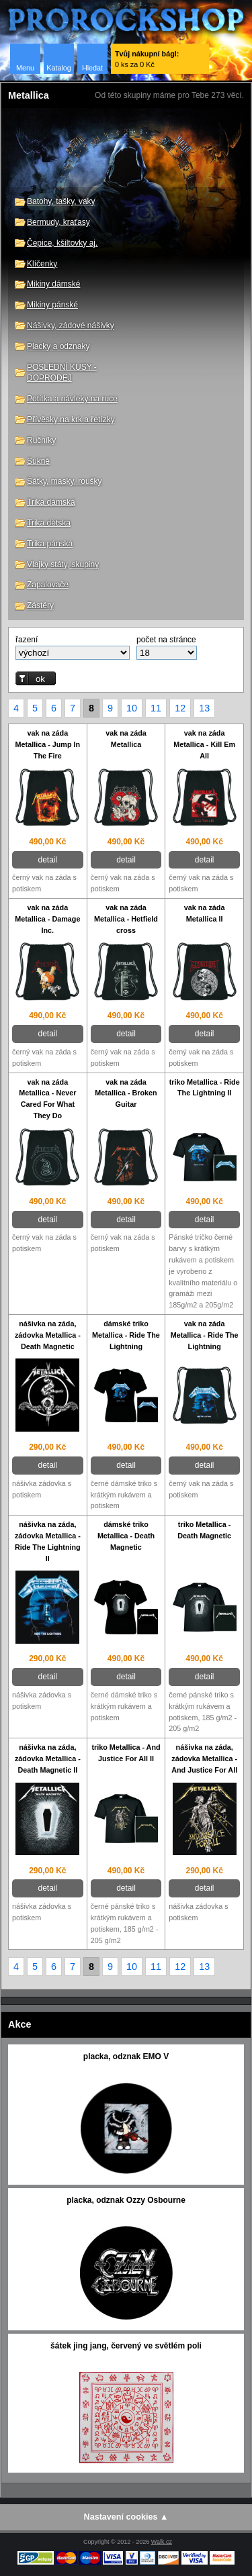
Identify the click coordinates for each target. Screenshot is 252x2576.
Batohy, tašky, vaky (61, 201)
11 (156, 708)
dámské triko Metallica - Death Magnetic (126, 1535)
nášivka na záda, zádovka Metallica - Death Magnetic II (48, 1758)
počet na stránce (166, 639)
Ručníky (41, 440)
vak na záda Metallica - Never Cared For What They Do (47, 1099)
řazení (26, 639)
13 (204, 708)
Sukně (38, 461)
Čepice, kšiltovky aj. (62, 243)
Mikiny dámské (53, 284)
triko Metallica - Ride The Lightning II (204, 1087)
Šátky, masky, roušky (64, 481)
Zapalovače (48, 584)
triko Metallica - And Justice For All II (125, 1753)
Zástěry (40, 605)
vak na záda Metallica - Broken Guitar (126, 1093)
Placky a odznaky (58, 346)
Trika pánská (50, 543)
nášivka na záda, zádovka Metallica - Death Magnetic (48, 1335)
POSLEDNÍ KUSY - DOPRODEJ (62, 372)
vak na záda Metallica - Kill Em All (204, 744)
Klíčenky (42, 263)
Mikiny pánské (52, 304)
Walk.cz (161, 2541)
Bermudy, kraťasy (58, 222)
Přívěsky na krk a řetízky (71, 419)
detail (47, 859)
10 (131, 708)
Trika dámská (51, 502)
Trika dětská (49, 523)
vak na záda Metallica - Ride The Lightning (205, 1335)
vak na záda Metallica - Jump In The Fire (48, 744)
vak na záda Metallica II (204, 913)
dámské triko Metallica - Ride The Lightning (126, 1335)
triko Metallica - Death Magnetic (204, 1530)
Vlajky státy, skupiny (63, 564)
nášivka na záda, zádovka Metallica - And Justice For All (204, 1758)
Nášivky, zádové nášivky (70, 325)
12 (180, 708)
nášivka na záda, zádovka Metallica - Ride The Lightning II (48, 1541)
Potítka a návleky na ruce (72, 398)
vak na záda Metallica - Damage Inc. (47, 918)
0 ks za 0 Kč (147, 59)
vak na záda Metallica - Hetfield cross (126, 918)
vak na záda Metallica (126, 738)
